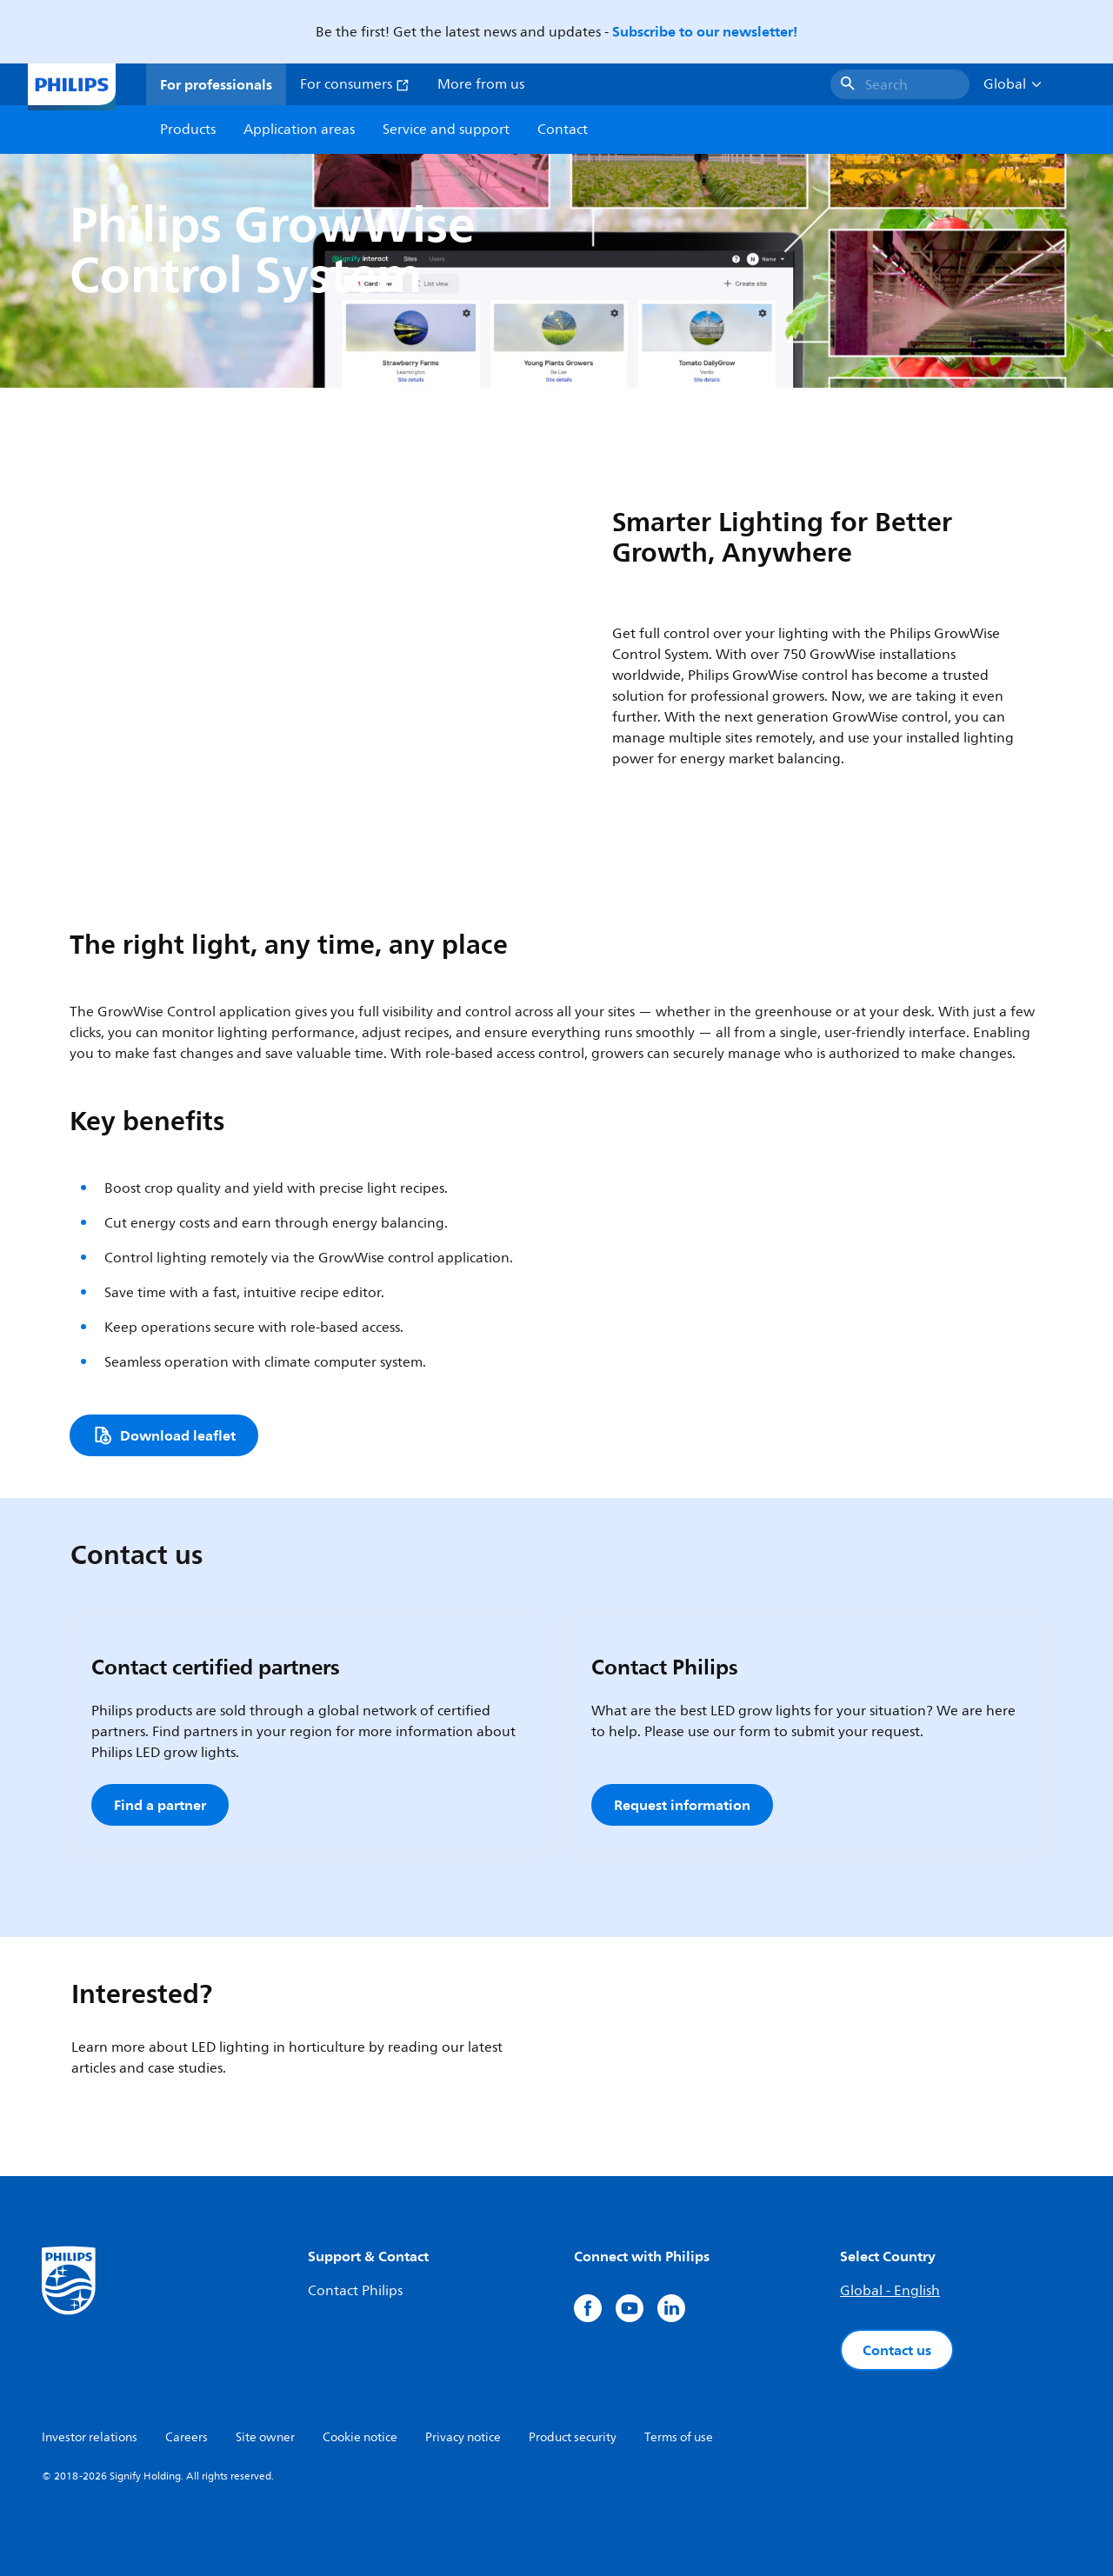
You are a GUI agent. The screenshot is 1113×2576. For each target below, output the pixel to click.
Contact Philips (355, 2291)
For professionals (216, 84)
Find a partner (160, 1805)
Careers (186, 2437)
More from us (480, 84)
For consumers (355, 84)
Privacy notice (463, 2437)
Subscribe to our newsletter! (704, 31)
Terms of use (678, 2437)
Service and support (446, 129)
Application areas (299, 129)
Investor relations (89, 2437)
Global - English (890, 2291)
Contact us (897, 2350)
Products (188, 129)
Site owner (265, 2437)
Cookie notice (360, 2437)
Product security (572, 2437)
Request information (682, 1805)
